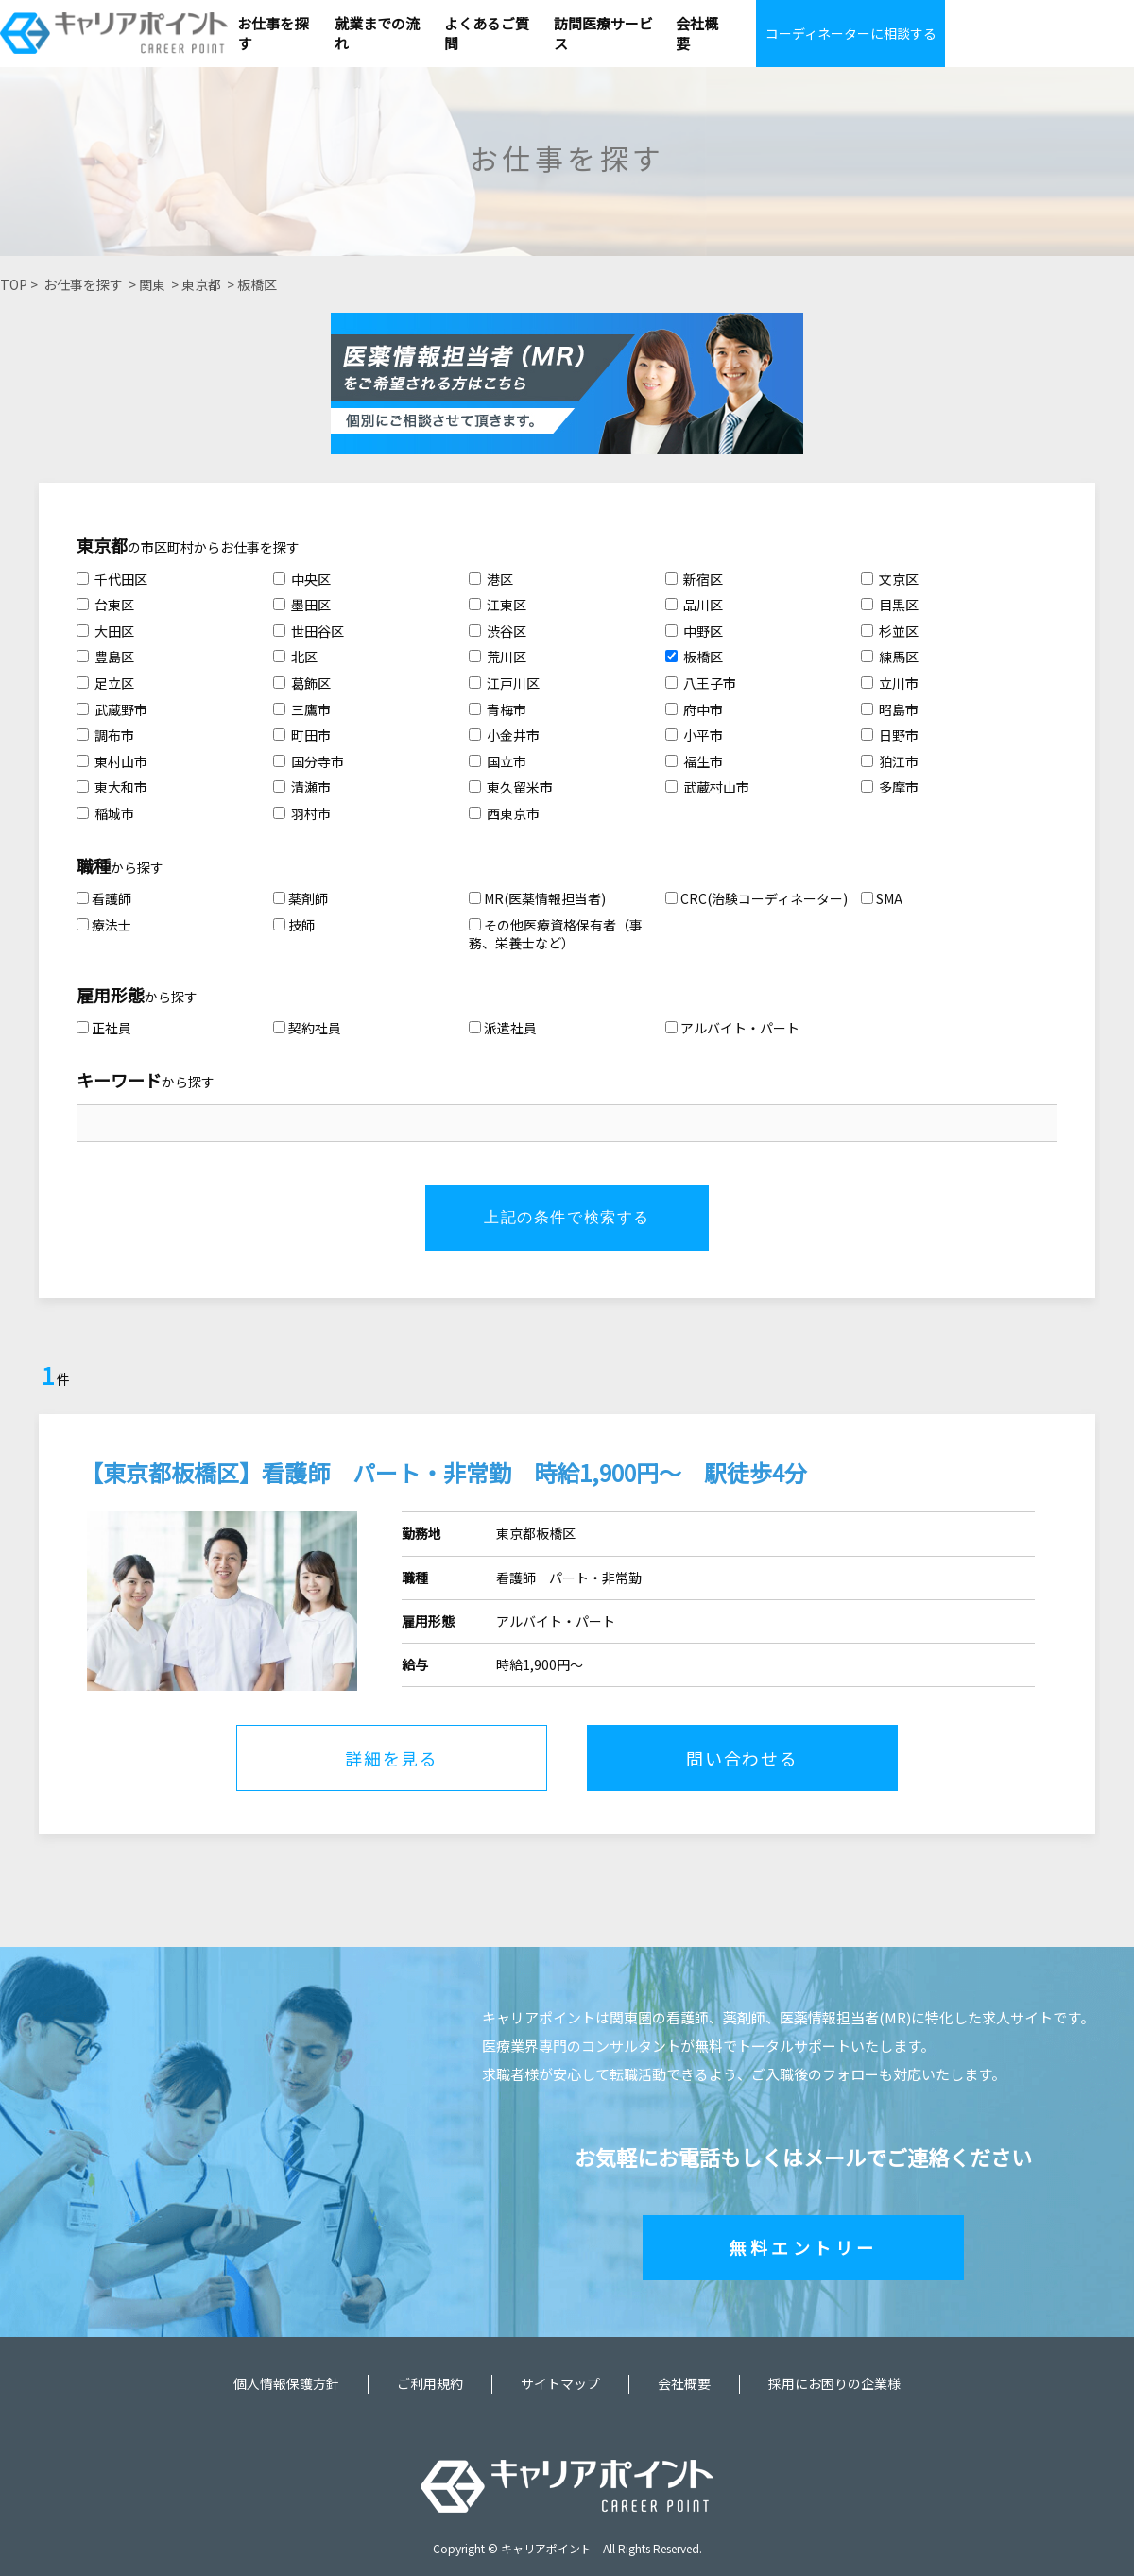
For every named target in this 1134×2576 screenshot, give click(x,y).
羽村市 (302, 813)
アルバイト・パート (732, 1027)
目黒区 (890, 604)
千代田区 (112, 579)
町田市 (302, 734)
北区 (295, 656)
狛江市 (890, 761)
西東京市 (504, 813)
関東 (152, 284)
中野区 (694, 631)
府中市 (694, 709)
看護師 (104, 898)
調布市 (105, 734)
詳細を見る (391, 1758)
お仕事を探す (83, 284)
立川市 (890, 683)
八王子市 (700, 683)
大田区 (105, 631)
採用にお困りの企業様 (834, 2384)
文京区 (890, 579)
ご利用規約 (430, 2384)
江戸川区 (504, 683)
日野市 (890, 734)
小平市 (694, 734)
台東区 (105, 604)
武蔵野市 (112, 709)
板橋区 (257, 284)
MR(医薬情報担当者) (537, 898)
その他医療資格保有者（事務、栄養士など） (556, 934)
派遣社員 (503, 1027)
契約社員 (307, 1027)
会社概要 (684, 2384)
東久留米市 (511, 786)
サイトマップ (560, 2384)
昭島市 (890, 709)
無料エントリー (803, 2247)
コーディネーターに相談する (850, 33)
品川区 (694, 604)
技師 (294, 924)
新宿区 (694, 579)
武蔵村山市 (707, 786)
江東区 (497, 604)
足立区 (105, 683)
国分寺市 (308, 761)
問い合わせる (742, 1758)
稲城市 (105, 813)
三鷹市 (302, 709)
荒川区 (497, 656)
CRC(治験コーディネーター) (756, 898)
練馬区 (890, 656)
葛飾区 (302, 683)
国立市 (497, 761)
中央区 (302, 579)
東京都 (201, 284)
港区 (491, 579)
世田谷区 (308, 631)
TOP (13, 284)
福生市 (694, 761)
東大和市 (112, 786)
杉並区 (890, 631)
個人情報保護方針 (286, 2384)
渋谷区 (497, 631)
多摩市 (890, 786)
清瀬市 (302, 786)
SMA (881, 898)
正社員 (104, 1027)
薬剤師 (300, 898)
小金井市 (504, 734)
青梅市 (497, 709)
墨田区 (302, 604)
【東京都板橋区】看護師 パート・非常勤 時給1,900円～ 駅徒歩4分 (443, 1472)
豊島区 (105, 656)
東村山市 (112, 761)
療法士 (104, 924)
